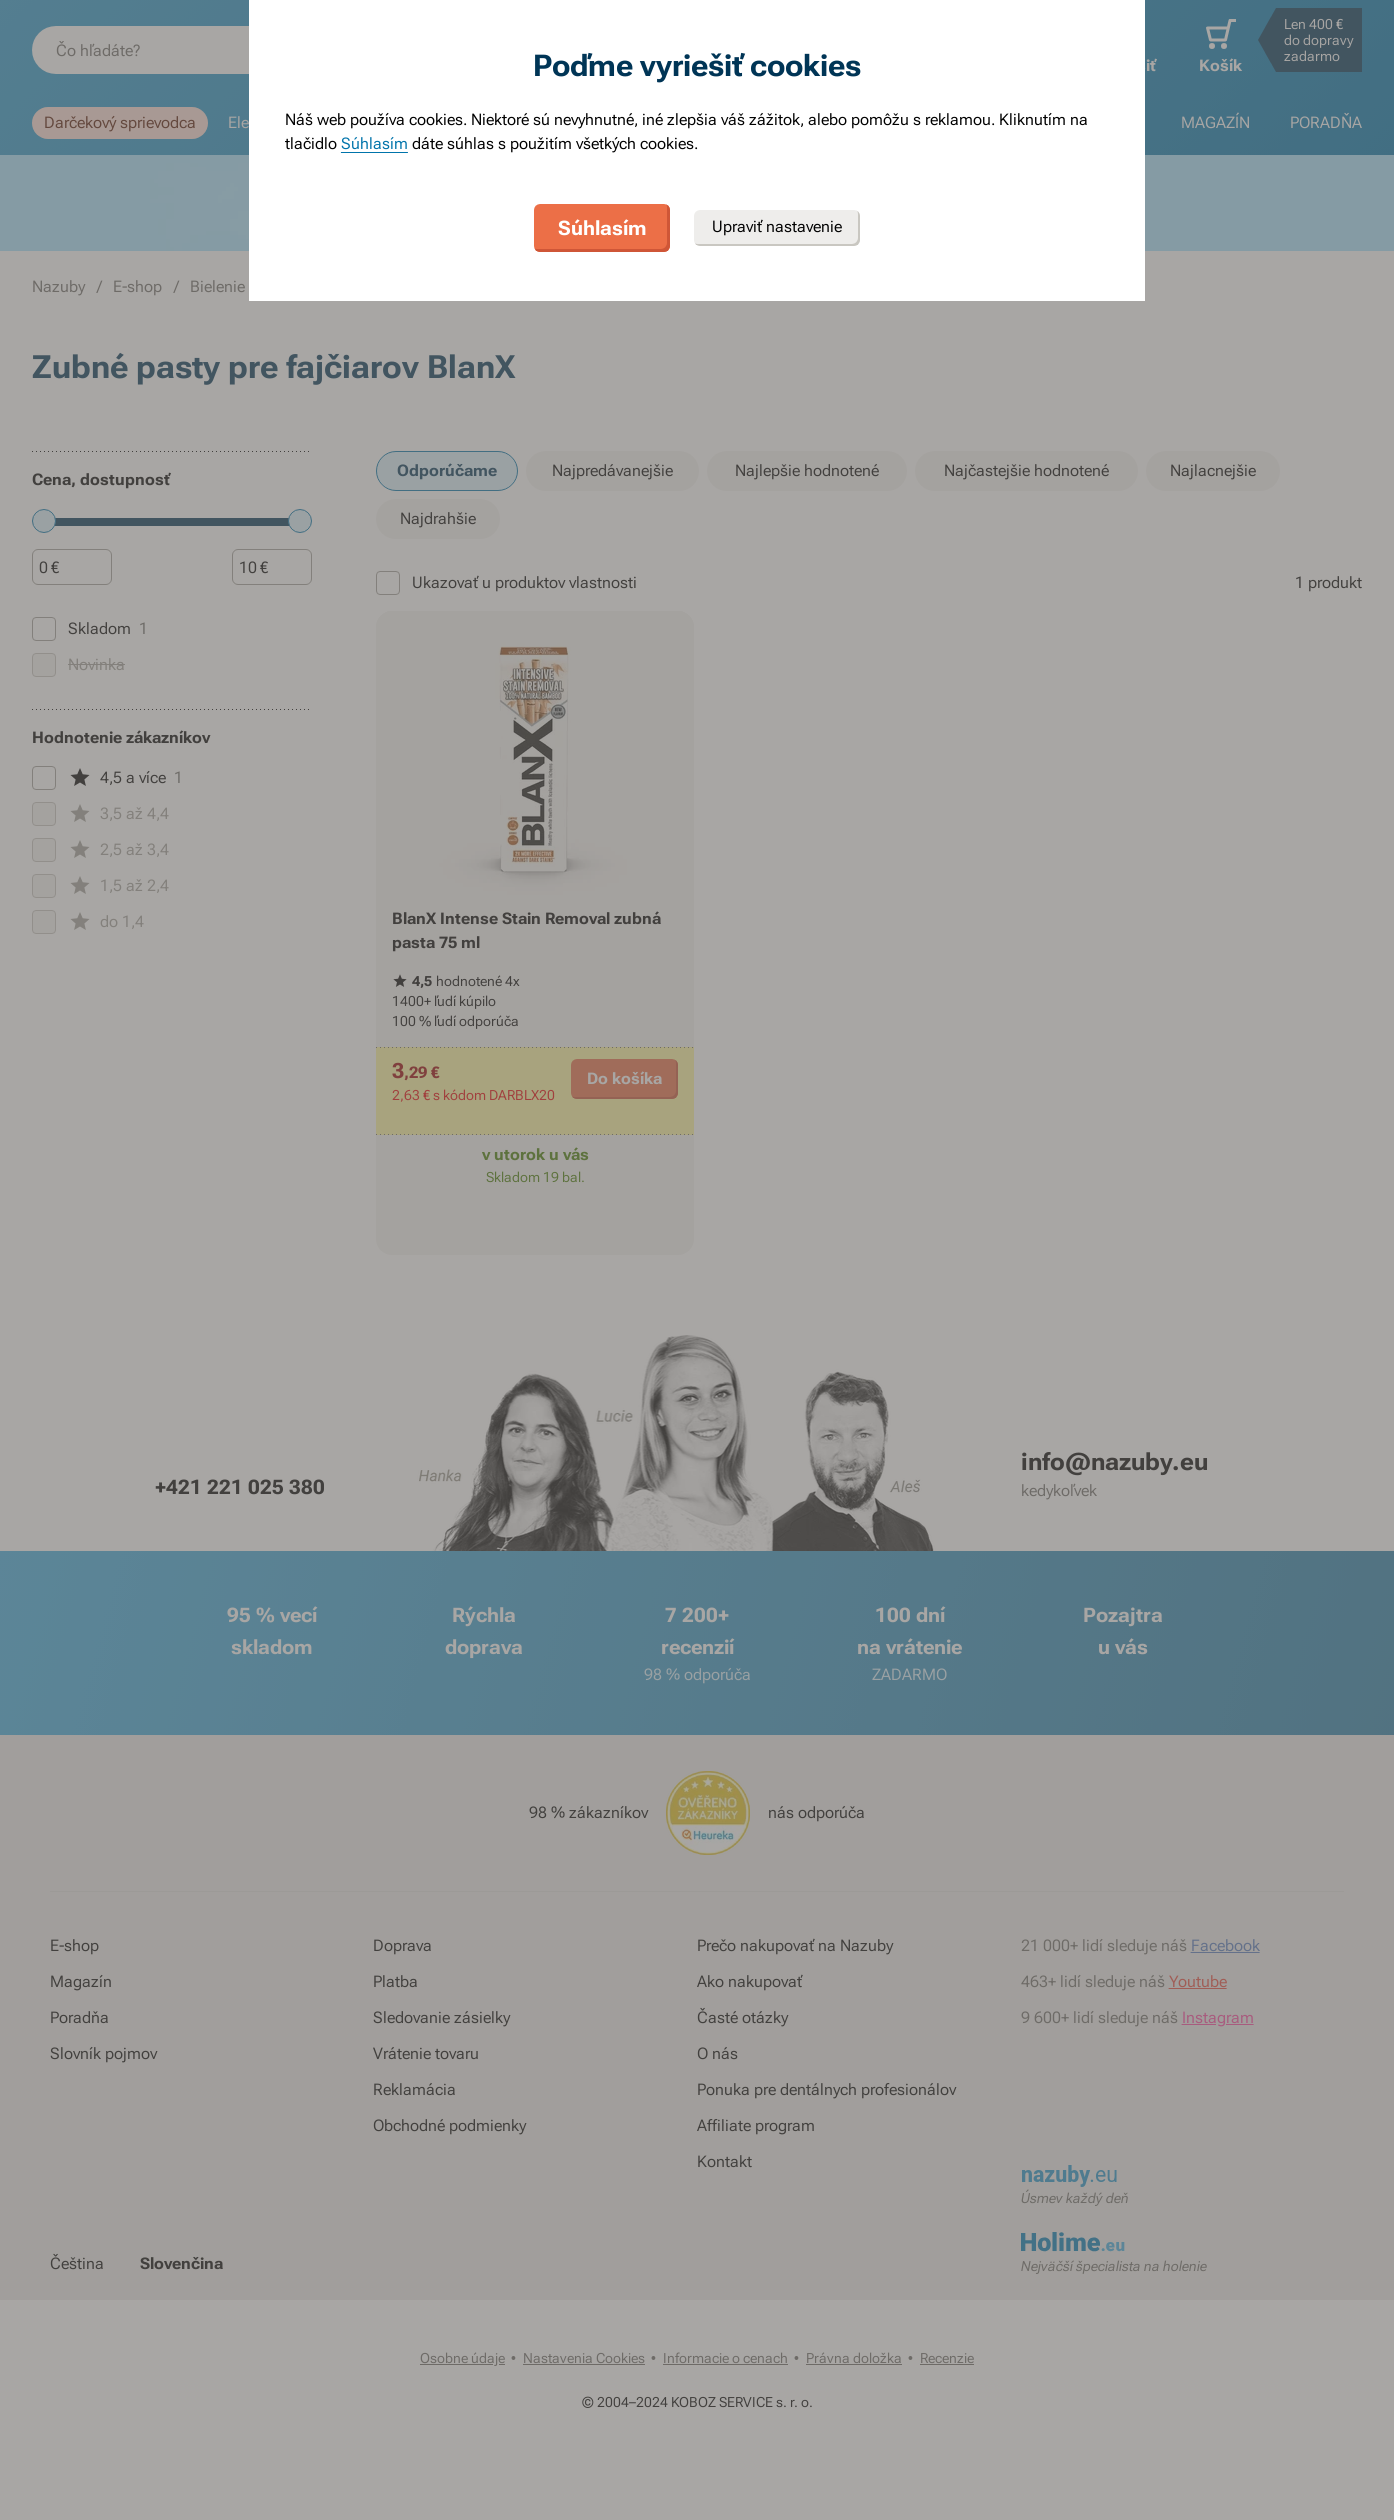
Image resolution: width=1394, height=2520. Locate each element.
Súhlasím (374, 143)
